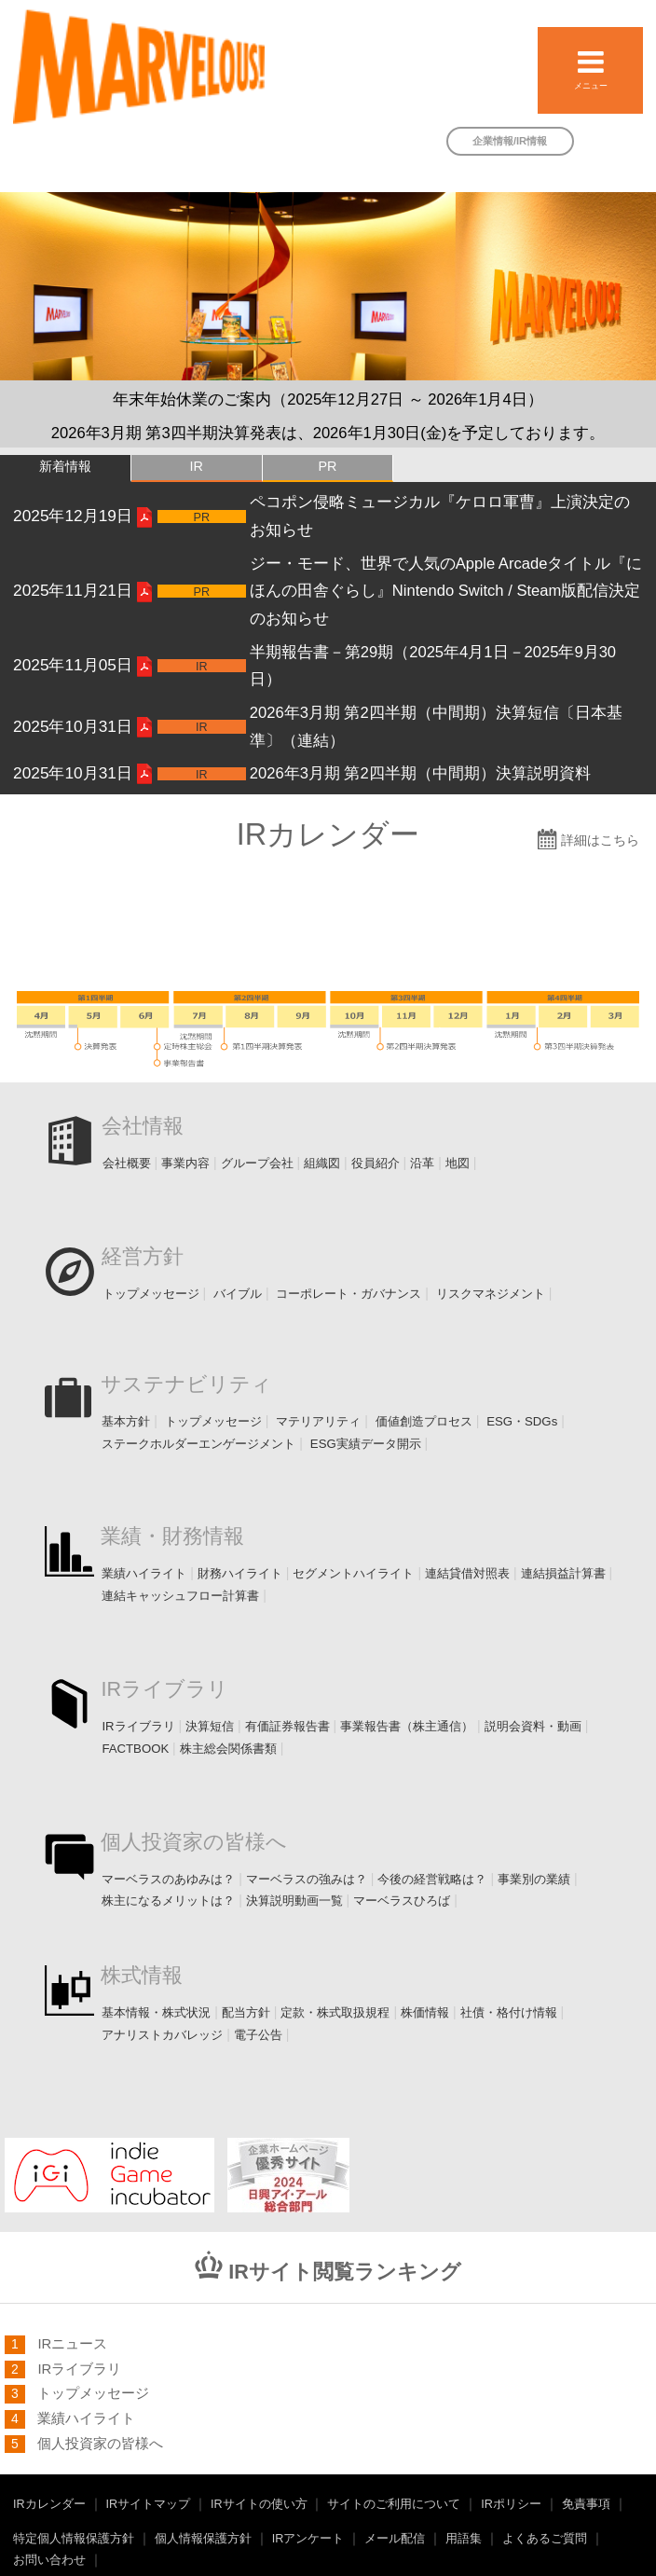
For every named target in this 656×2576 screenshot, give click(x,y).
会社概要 (126, 1163)
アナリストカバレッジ (162, 2035)
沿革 (422, 1163)
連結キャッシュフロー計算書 (180, 1596)
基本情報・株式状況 (156, 2012)
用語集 (463, 2538)
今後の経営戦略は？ (431, 1879)
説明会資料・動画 (533, 1726)
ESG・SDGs (521, 1421)
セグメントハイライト (353, 1573)
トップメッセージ (150, 1294)
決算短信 (209, 1726)
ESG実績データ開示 (365, 1444)
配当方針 (246, 2012)
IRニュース (72, 2343)
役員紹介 (375, 1163)
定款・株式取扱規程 (335, 2012)
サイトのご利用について (393, 2504)
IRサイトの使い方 (259, 2504)
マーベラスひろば (401, 1901)
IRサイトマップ (148, 2504)
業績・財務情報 (172, 1536)
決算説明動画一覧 (296, 1901)
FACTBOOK (135, 1749)
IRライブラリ (164, 1689)
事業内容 (185, 1163)
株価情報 (425, 2012)
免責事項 (586, 2504)
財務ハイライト (240, 1573)
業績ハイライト (144, 1573)
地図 (457, 1163)
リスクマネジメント (490, 1294)
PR (327, 466)
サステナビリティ (186, 1384)
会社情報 (143, 1126)
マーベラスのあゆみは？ (168, 1879)
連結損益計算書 (563, 1573)
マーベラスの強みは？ (306, 1879)
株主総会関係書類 (228, 1749)
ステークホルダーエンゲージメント (198, 1444)
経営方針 (143, 1257)
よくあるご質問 (544, 2538)
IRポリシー (511, 2504)
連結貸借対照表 (467, 1573)
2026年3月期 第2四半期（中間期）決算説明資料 (420, 773)
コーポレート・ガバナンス (348, 1294)
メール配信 (394, 2538)
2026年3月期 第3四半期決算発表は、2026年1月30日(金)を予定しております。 (328, 433)
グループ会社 (257, 1163)
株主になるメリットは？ (168, 1901)
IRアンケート (308, 2538)
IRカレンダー (49, 2504)
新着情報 (65, 466)
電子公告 (258, 2035)
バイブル (237, 1294)
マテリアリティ (318, 1421)
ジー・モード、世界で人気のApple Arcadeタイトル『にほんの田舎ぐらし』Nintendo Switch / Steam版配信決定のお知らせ (446, 591)
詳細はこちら (600, 840)
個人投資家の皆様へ (194, 1842)
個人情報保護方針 (203, 2538)
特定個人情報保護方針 (73, 2538)
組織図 (322, 1163)
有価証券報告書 (287, 1726)
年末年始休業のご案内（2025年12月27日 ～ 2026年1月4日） (327, 399)
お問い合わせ (49, 2560)
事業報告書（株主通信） (406, 1726)
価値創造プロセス (424, 1421)
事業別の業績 (534, 1879)
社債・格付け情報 (508, 2012)
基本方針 (126, 1421)
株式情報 (142, 1975)
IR (195, 466)
